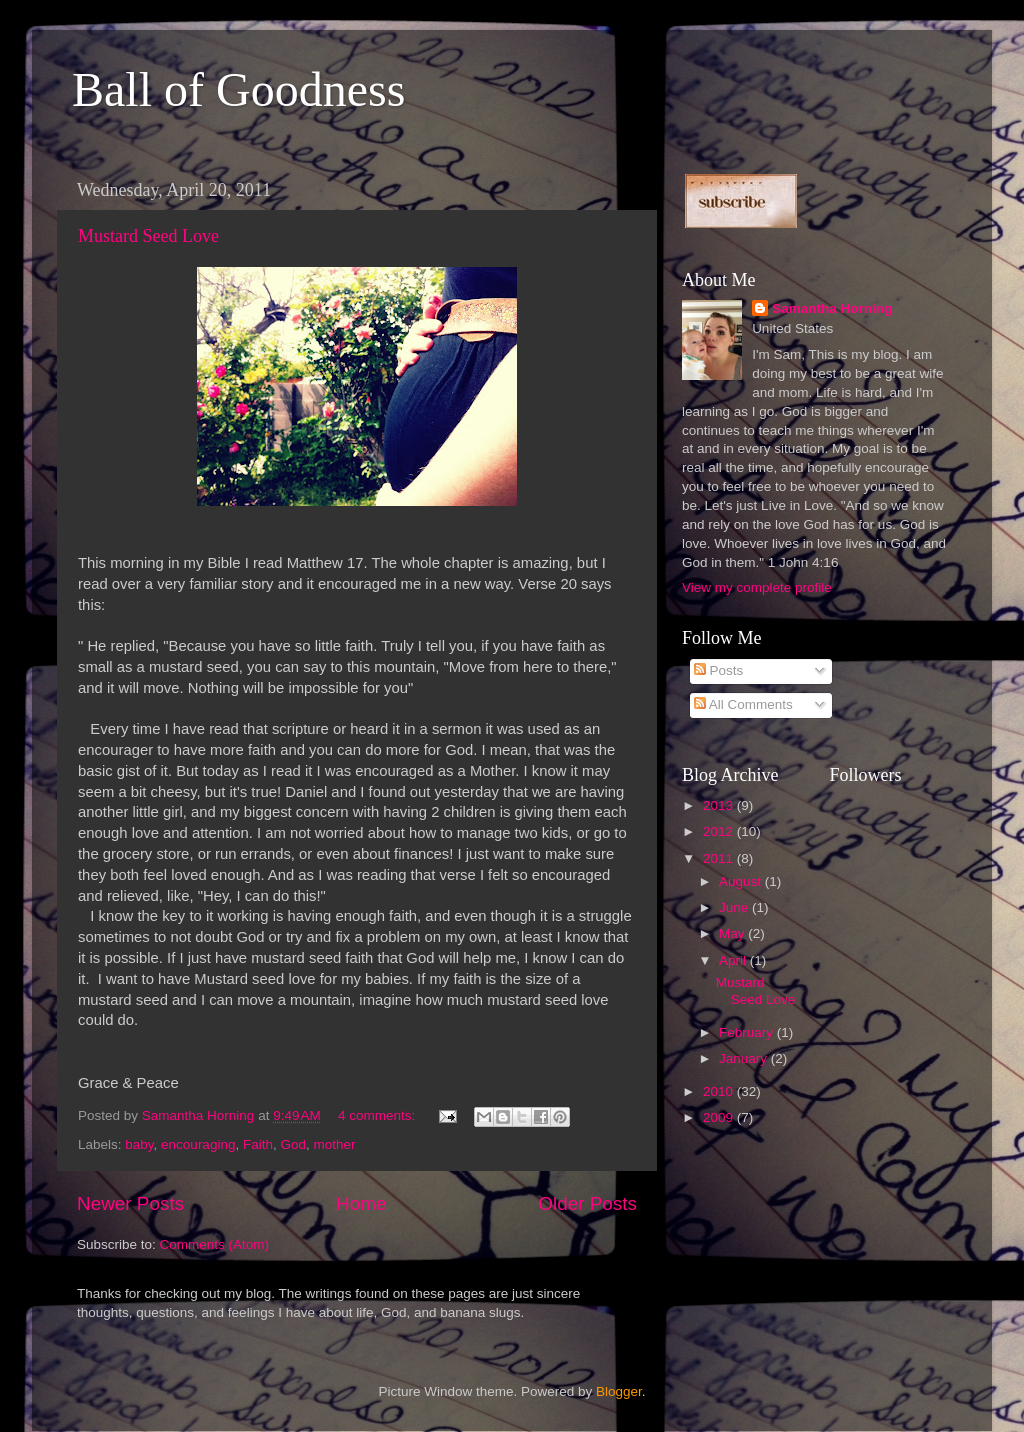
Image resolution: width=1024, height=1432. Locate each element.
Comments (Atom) (215, 1244)
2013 (720, 805)
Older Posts (587, 1203)
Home (361, 1203)
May (733, 933)
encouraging (198, 1144)
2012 (720, 831)
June (735, 907)
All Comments (743, 704)
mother (335, 1144)
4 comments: (378, 1115)
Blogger (619, 1391)
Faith (258, 1144)
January (745, 1058)
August (742, 881)
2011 (720, 858)
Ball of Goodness (238, 89)
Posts (719, 670)
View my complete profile (757, 587)
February (748, 1032)
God (293, 1144)
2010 (720, 1091)
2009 (720, 1117)
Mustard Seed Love (148, 236)
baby (139, 1144)
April (734, 960)
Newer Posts (130, 1203)
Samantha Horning (832, 308)
